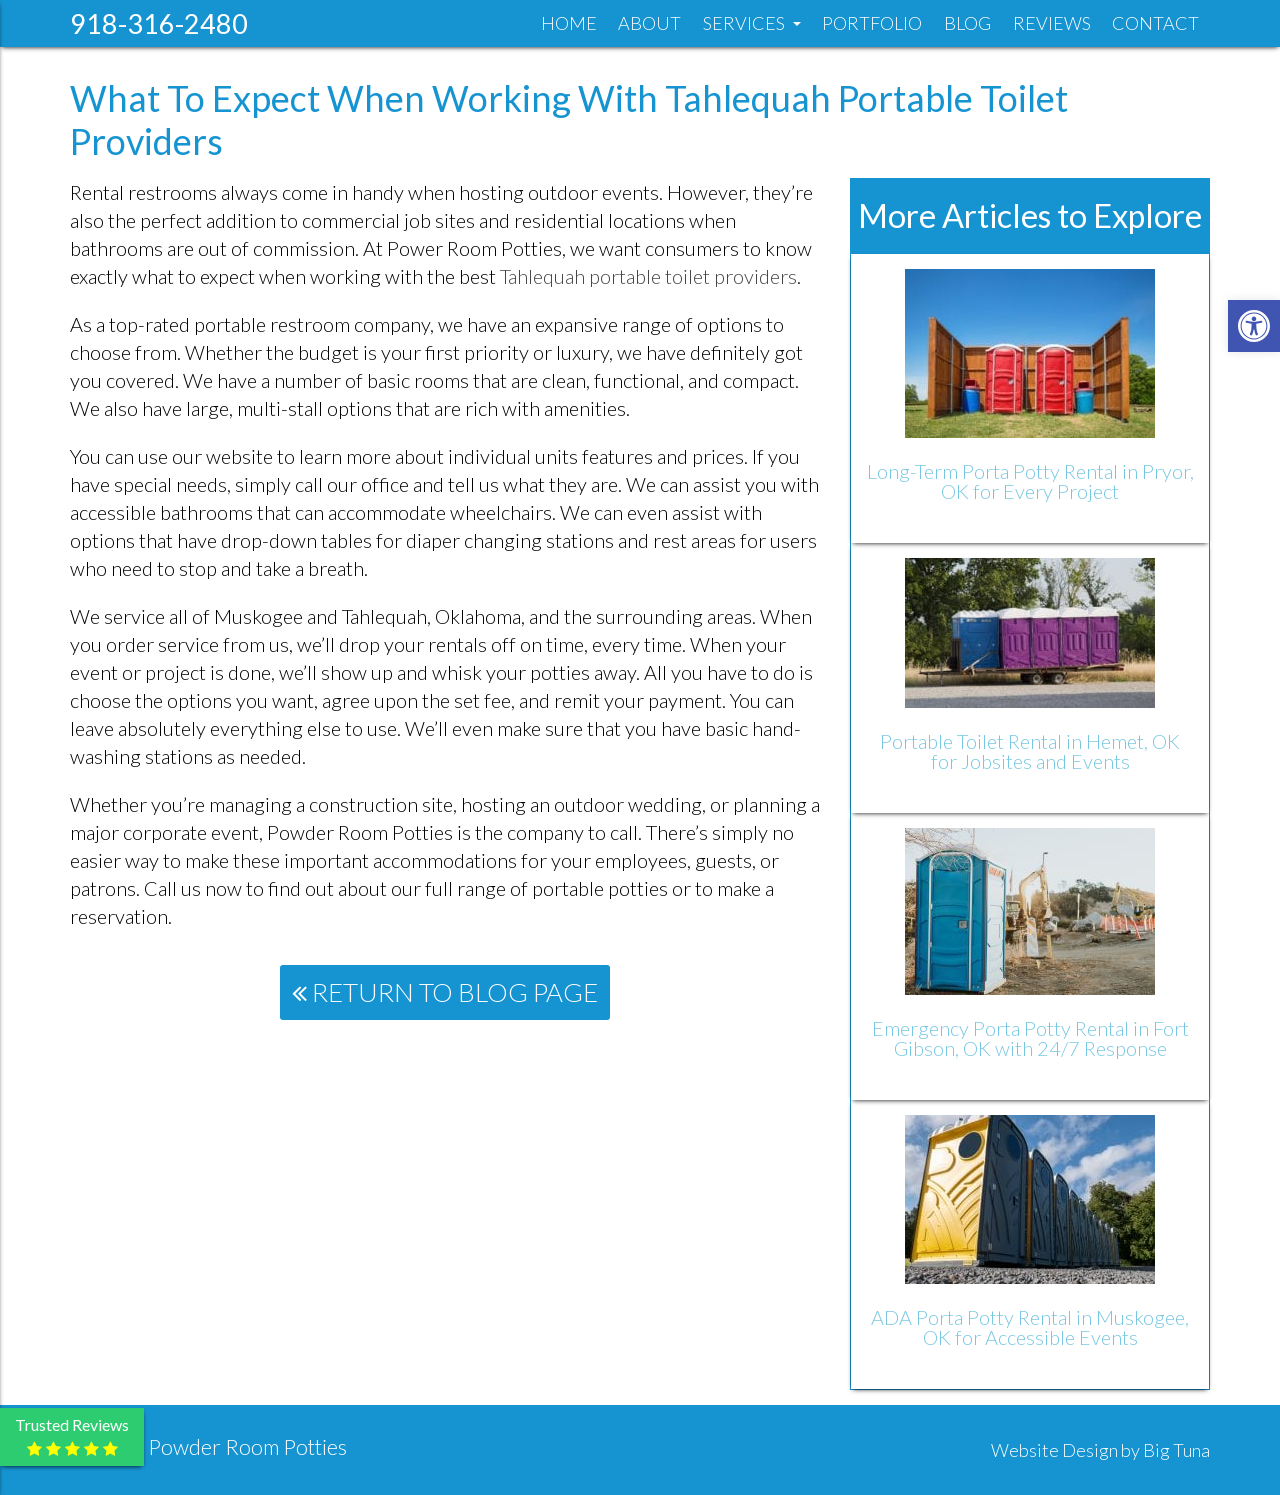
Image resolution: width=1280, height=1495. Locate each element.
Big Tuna (1176, 1450)
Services (752, 23)
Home (569, 23)
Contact (1155, 23)
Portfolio (872, 23)
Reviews (1052, 23)
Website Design (1054, 1450)
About (649, 23)
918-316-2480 (159, 23)
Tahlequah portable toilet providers (648, 276)
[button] (1254, 326)
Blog (967, 23)
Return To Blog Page (445, 992)
